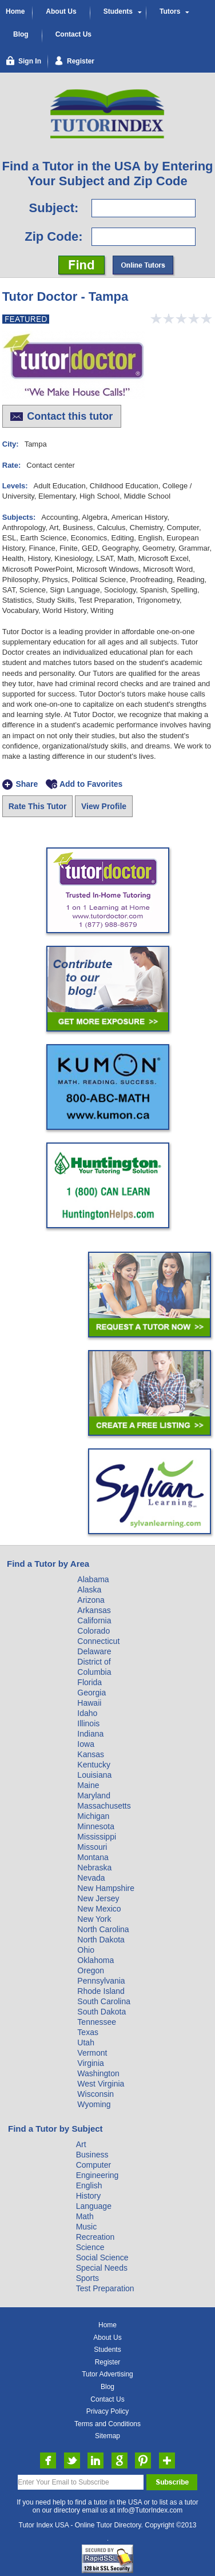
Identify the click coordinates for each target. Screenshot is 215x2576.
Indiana (90, 1733)
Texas (87, 2032)
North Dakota (100, 1939)
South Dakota (101, 2011)
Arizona (90, 1599)
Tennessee (96, 2021)
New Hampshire (105, 1888)
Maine (88, 1785)
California (94, 1620)
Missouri (92, 1847)
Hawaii (89, 1702)
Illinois (88, 1723)
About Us (61, 11)
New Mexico (99, 1908)
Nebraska (94, 1867)
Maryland (93, 1795)
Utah (85, 2042)
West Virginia (100, 2083)
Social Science (102, 2257)
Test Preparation (105, 2288)
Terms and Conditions (107, 2424)
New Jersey (98, 1898)
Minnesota (95, 1826)
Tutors (170, 11)
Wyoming (93, 2104)
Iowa (85, 1744)
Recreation (95, 2236)
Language (94, 2206)
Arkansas (93, 1610)
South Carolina (103, 2001)
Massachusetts (103, 1805)
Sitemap (107, 2436)
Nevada (91, 1877)
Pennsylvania (101, 1980)
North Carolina (103, 1929)
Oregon (90, 1970)
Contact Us (73, 34)
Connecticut (98, 1641)
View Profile (103, 806)
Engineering (97, 2175)
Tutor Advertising (107, 2374)
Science (90, 2247)
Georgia (91, 1692)
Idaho (87, 1713)
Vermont (92, 2052)
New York (94, 1919)
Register (108, 2362)
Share (26, 784)
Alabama (93, 1579)
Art (81, 2144)
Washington (98, 2073)
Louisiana (94, 1774)
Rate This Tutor (38, 806)
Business (92, 2154)
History (88, 2195)
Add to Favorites (90, 784)
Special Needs (102, 2267)
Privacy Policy (107, 2411)
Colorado (93, 1630)
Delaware (94, 1651)
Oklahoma (95, 1960)
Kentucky (93, 1764)
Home (15, 11)
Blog (21, 34)
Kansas (90, 1754)
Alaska (89, 1589)
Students (118, 11)
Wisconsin (95, 2094)
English (89, 2185)
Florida (89, 1682)
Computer (93, 2164)
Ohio (85, 1949)
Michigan (93, 1816)
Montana (92, 1857)
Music (86, 2226)
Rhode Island (101, 1991)
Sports (87, 2278)
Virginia (90, 2063)
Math (85, 2216)
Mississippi (96, 1836)
